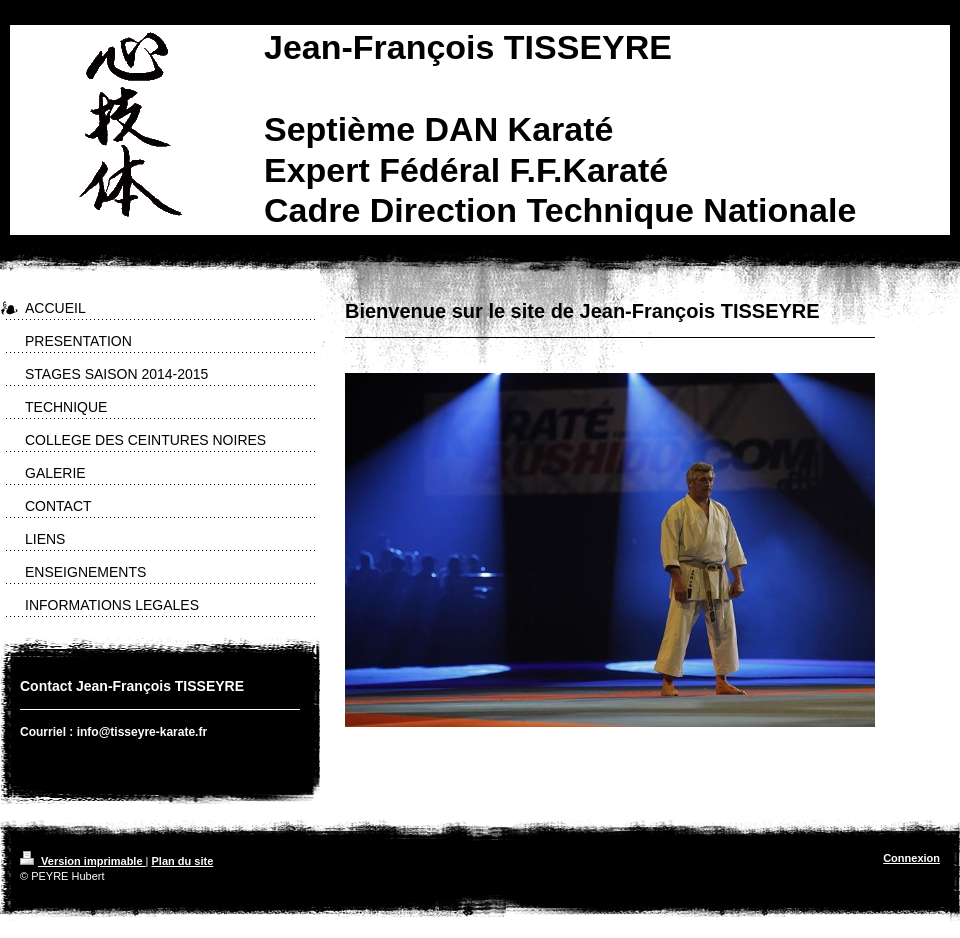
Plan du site (183, 861)
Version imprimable (83, 861)
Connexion (911, 858)
